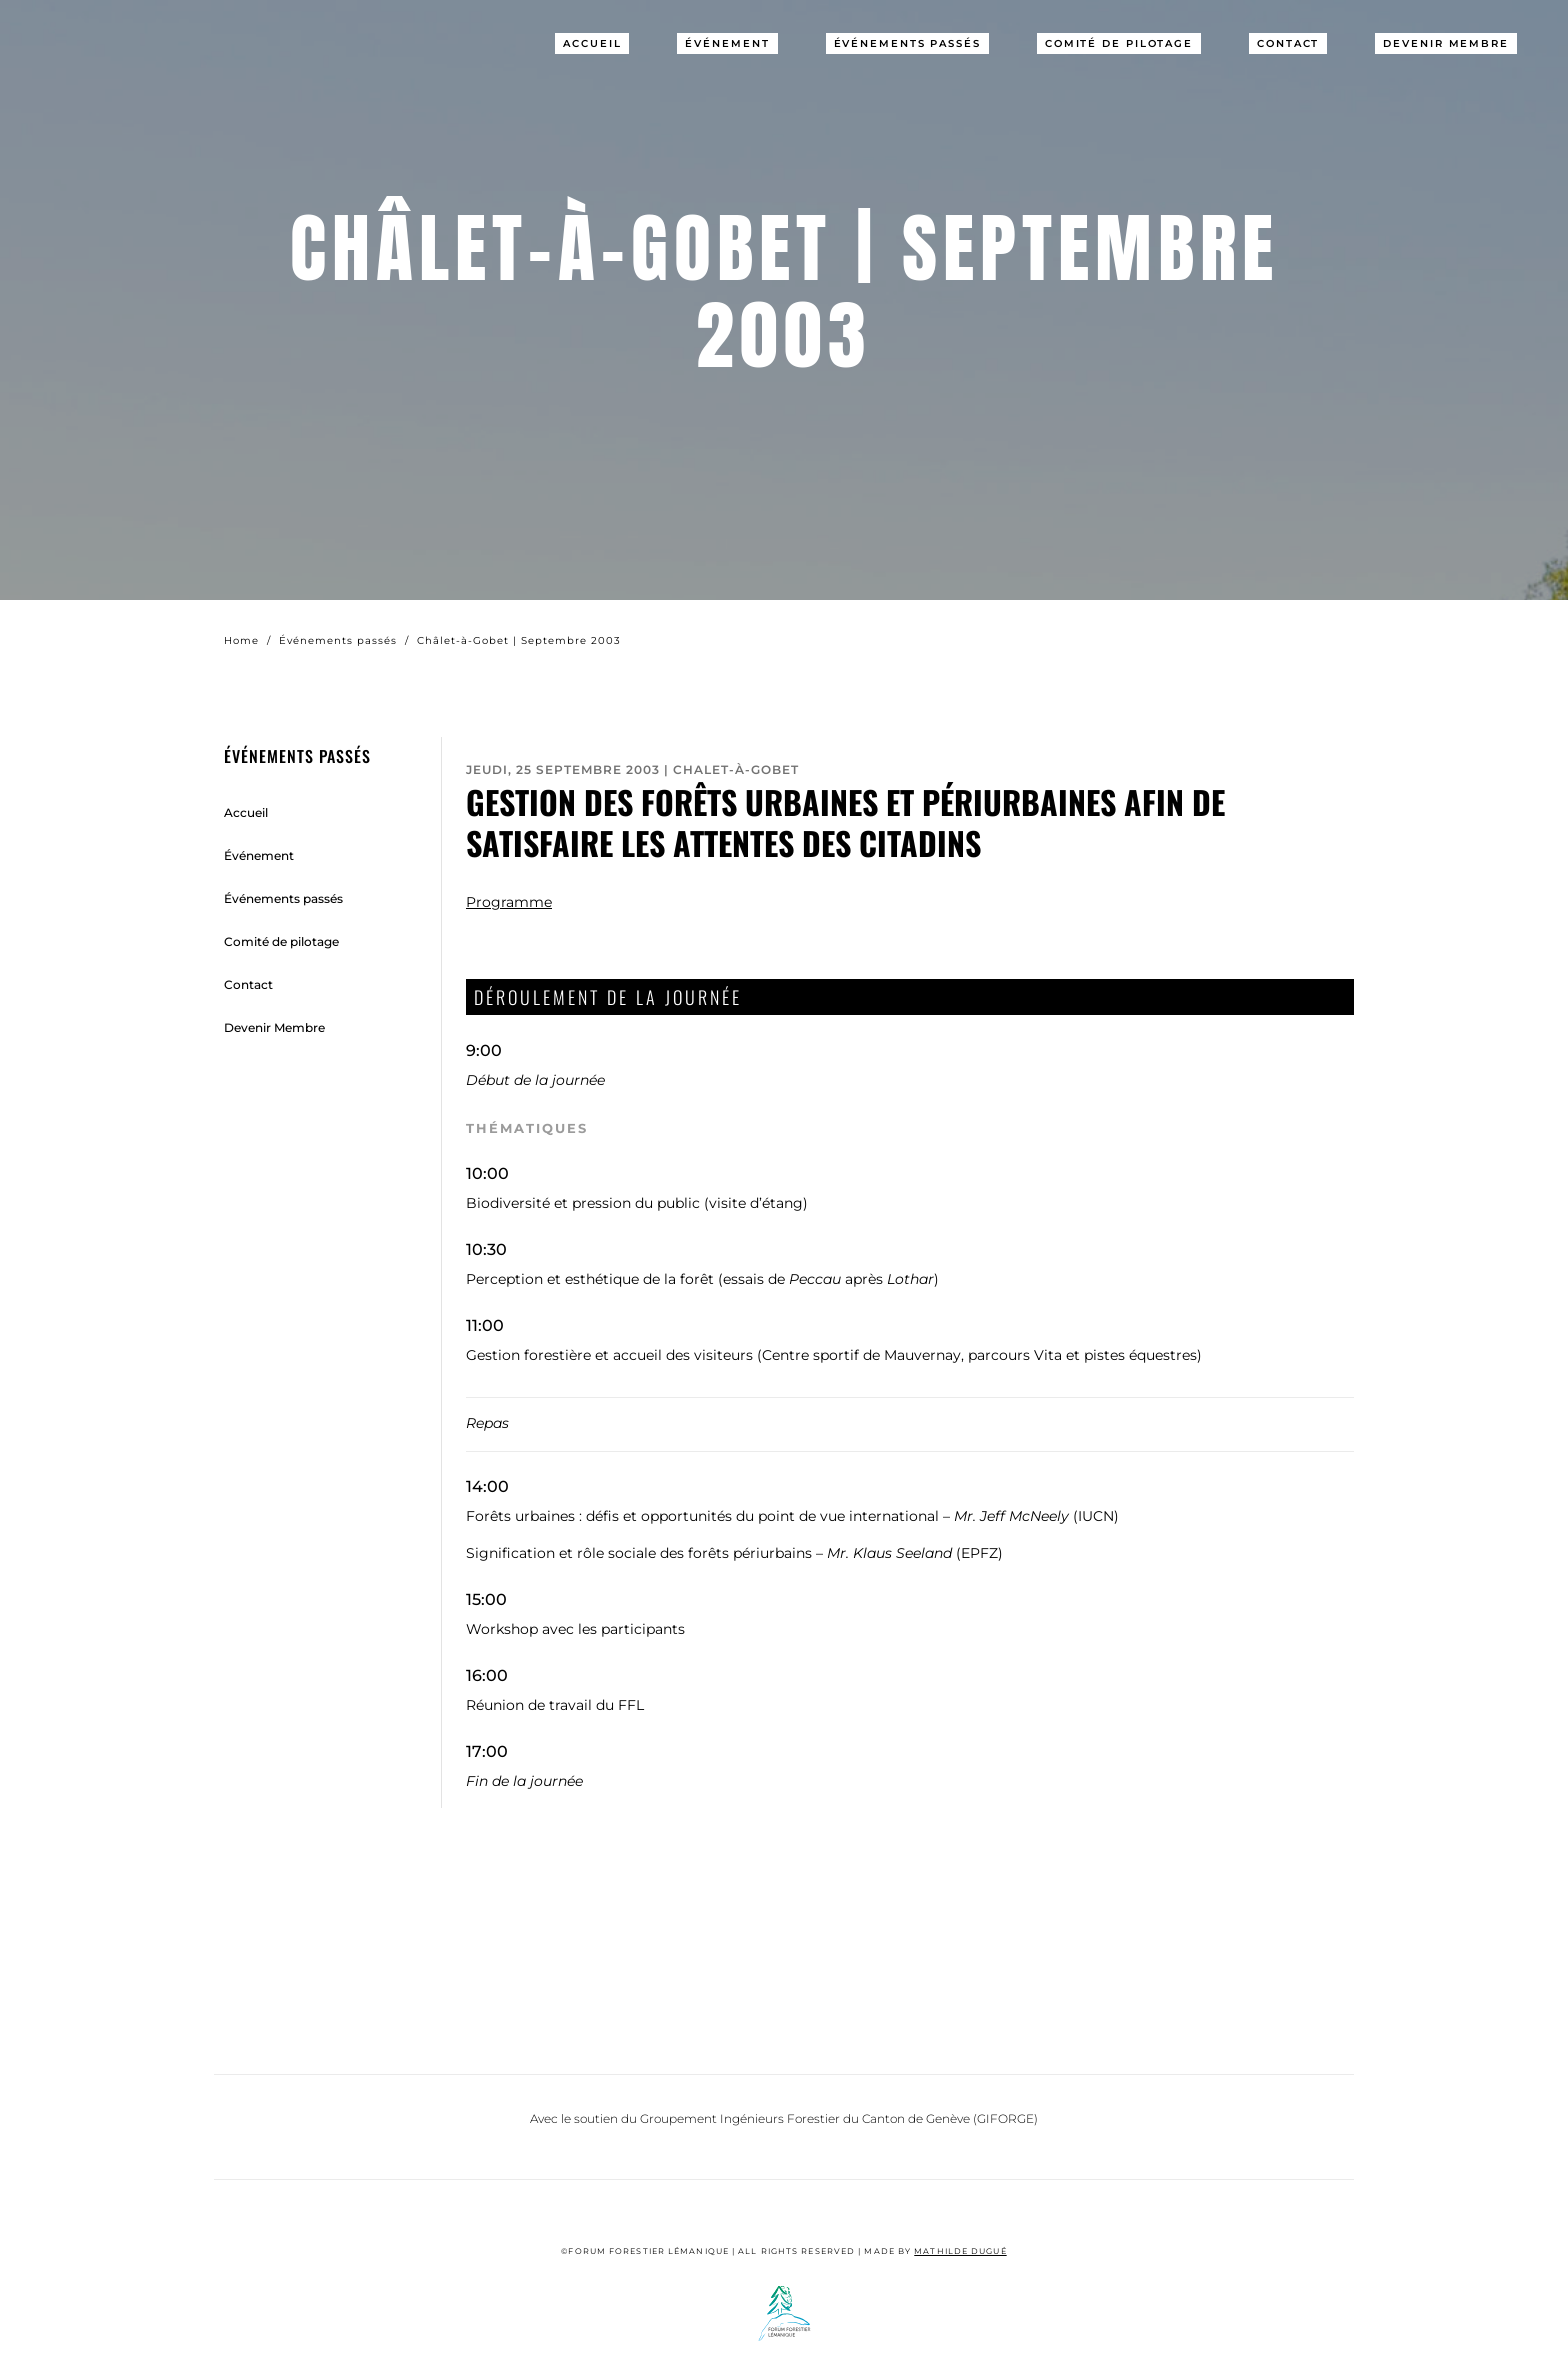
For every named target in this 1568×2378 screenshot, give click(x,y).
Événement (727, 43)
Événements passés (907, 43)
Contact (1288, 43)
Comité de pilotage (1119, 43)
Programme (509, 902)
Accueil (592, 43)
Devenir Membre (1446, 43)
